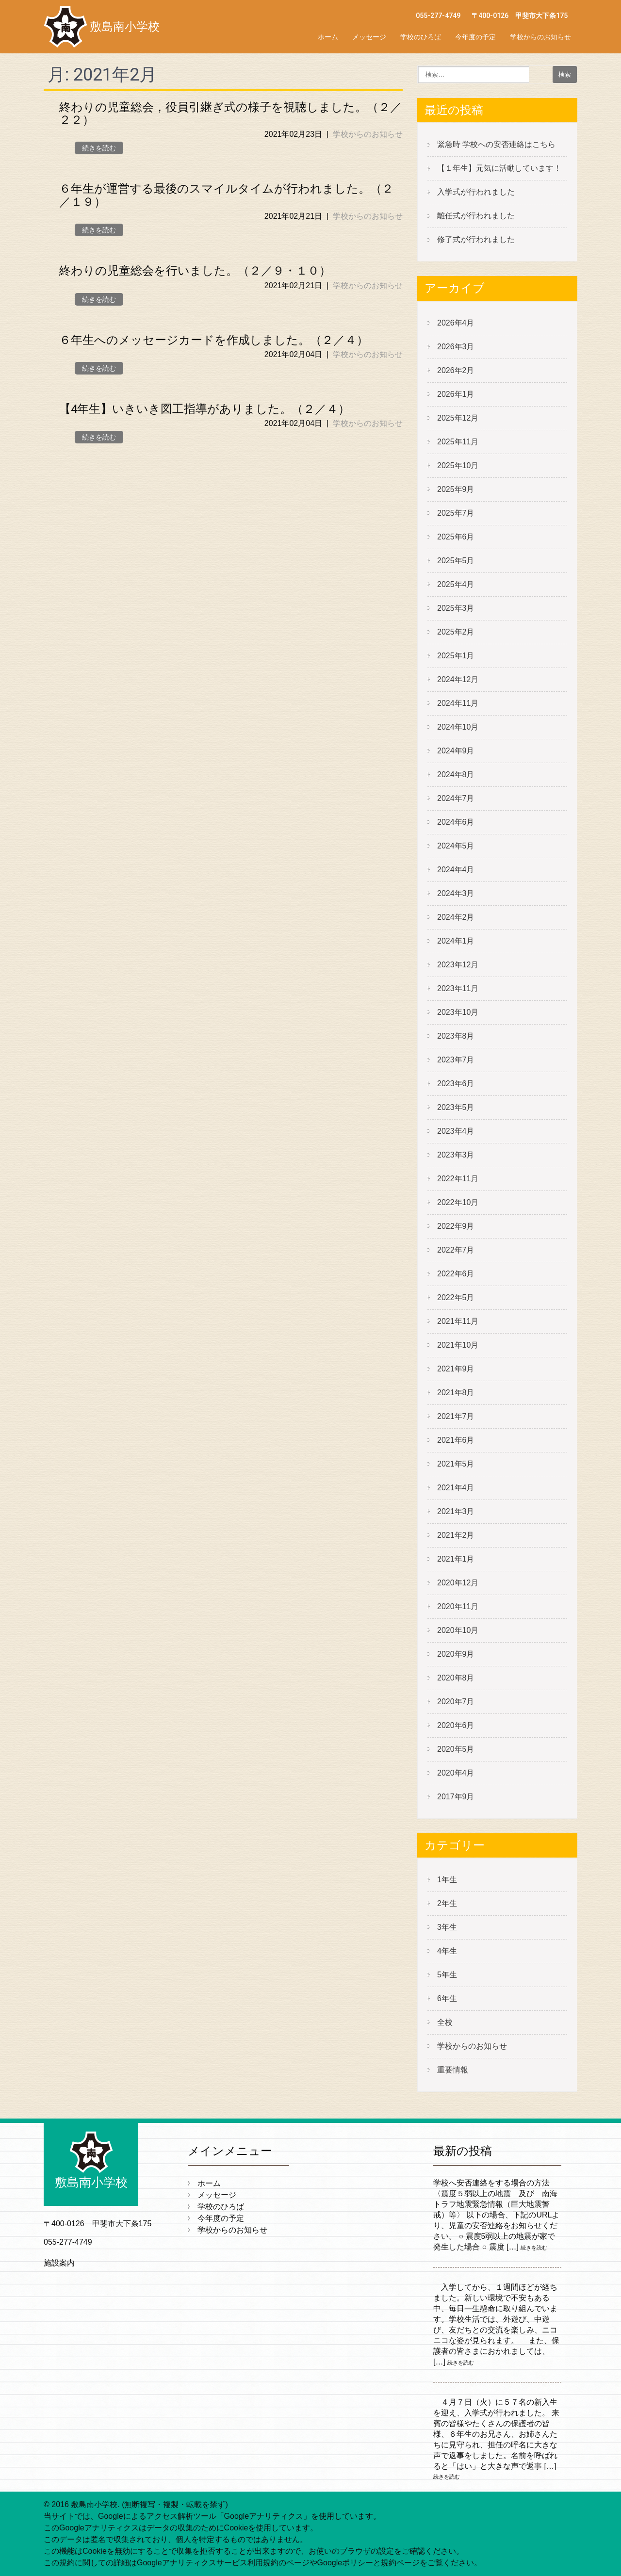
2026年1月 (455, 394)
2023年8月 (455, 1036)
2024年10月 (457, 727)
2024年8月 (455, 774)
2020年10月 (457, 1630)
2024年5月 (455, 846)
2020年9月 (455, 1654)
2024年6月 (455, 822)
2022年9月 (455, 1226)
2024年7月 (455, 798)
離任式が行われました (476, 216)
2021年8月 (455, 1392)
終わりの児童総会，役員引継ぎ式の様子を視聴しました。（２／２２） (230, 113)
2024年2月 (455, 917)
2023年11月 (457, 988)
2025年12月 (457, 418)
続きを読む (99, 148)
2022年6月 (455, 1274)
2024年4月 (455, 869)
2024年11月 (457, 703)
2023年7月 (455, 1060)
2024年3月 (455, 893)
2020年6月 (455, 1725)
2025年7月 (455, 513)
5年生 (447, 1975)
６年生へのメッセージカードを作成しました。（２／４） (213, 340)
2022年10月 (457, 1202)
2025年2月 (455, 632)
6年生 (447, 1998)
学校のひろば (420, 37)
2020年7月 (455, 1701)
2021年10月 (457, 1345)
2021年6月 (455, 1440)
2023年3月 (455, 1155)
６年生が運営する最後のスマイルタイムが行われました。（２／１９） (226, 195)
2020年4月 (455, 1773)
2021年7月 (455, 1416)
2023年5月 (455, 1107)
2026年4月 (455, 323)
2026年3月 (455, 346)
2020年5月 (455, 1749)
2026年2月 (455, 370)
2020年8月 (455, 1678)
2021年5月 (455, 1464)
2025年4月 (455, 584)
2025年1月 (455, 656)
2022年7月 (455, 1250)
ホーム (328, 37)
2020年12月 (457, 1583)
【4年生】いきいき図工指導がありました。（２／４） (204, 409)
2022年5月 (455, 1297)
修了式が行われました (476, 239)
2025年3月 (455, 608)
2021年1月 (455, 1559)
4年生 (447, 1951)
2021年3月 (455, 1511)
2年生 (447, 1903)
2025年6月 (455, 537)
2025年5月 (455, 560)
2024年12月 (457, 679)
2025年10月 (457, 465)
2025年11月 (457, 442)
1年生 (447, 1879)
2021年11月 (457, 1321)
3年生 (447, 1927)
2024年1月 (455, 941)
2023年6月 (455, 1083)
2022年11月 (457, 1178)
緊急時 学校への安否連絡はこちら (496, 144)
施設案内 (59, 2263)
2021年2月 (455, 1535)
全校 (445, 2022)
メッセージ (369, 37)
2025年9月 (455, 489)
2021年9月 (455, 1369)
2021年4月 (455, 1488)
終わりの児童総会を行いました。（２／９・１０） (195, 270)
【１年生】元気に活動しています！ (499, 168)
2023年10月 (457, 1012)
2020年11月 (457, 1606)
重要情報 (452, 2070)
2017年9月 (455, 1797)
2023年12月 (457, 965)
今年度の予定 (475, 37)
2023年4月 (455, 1131)
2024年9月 (455, 751)
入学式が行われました (476, 192)
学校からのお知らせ (540, 37)
